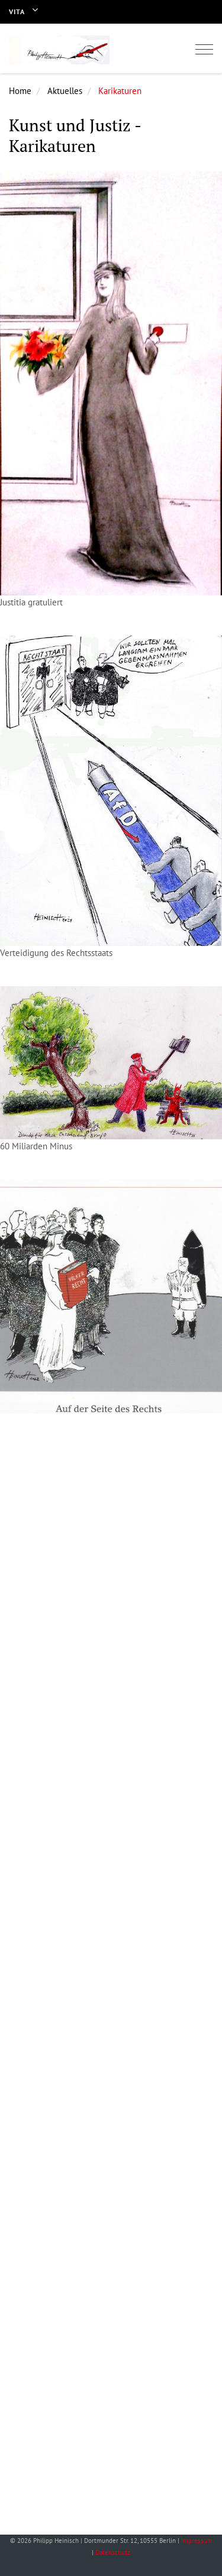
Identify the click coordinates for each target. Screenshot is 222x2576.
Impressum (197, 2540)
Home (20, 90)
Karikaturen (119, 90)
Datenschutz (112, 2552)
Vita (17, 11)
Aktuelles (64, 90)
